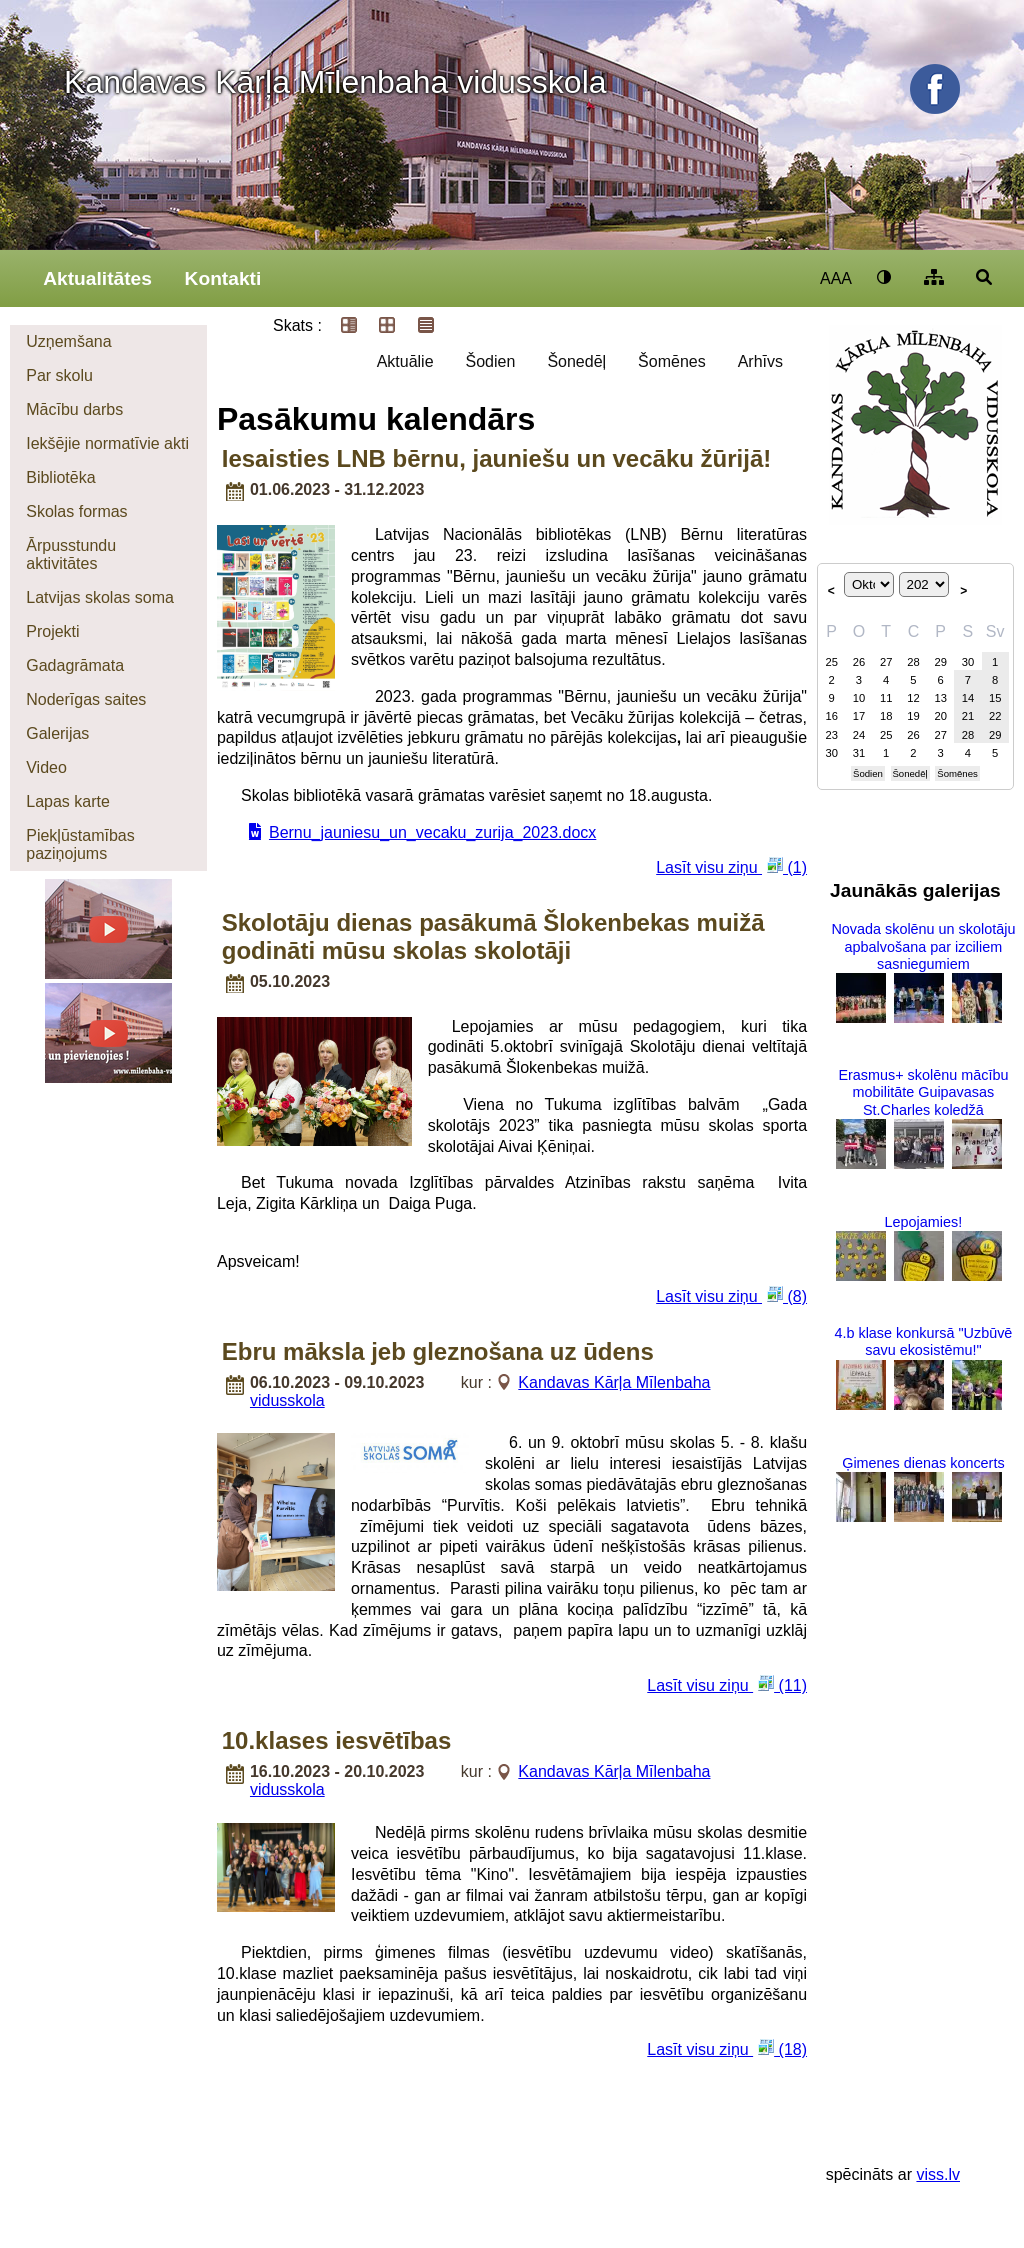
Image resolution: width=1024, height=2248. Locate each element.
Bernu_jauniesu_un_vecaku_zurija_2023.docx (432, 832)
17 (859, 716)
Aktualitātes (97, 278)
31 (859, 753)
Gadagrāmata (75, 665)
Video (46, 767)
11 (886, 698)
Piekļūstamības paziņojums (80, 844)
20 (940, 716)
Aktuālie (405, 361)
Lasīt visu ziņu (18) (727, 2048)
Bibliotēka (60, 477)
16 (831, 716)
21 (968, 716)
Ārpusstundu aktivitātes (71, 554)
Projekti (52, 631)
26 (859, 662)
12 (913, 698)
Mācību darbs (74, 409)
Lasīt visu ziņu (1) (731, 866)
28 (913, 662)
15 (995, 698)
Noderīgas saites (86, 699)
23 (831, 735)
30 (968, 662)
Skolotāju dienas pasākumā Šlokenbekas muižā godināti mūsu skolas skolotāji (493, 936)
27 (886, 662)
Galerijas (57, 733)
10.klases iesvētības (337, 1740)
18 (886, 716)
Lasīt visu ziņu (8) (731, 1295)
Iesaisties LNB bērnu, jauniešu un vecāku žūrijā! (497, 458)
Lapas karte (68, 801)
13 (940, 698)
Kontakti (223, 278)
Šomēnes (672, 361)
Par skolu (59, 375)
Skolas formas (76, 511)
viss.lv (938, 2174)
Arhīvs (760, 361)
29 (940, 662)
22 (995, 716)
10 (859, 698)
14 (968, 698)
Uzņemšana (68, 341)
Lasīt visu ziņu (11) (727, 1684)
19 (913, 716)
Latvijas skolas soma (100, 597)
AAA (836, 278)
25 (831, 662)
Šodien (491, 361)
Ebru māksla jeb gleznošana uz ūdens (438, 1351)
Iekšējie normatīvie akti (107, 443)
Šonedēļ (576, 361)
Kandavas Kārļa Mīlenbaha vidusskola (335, 82)
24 (859, 735)
